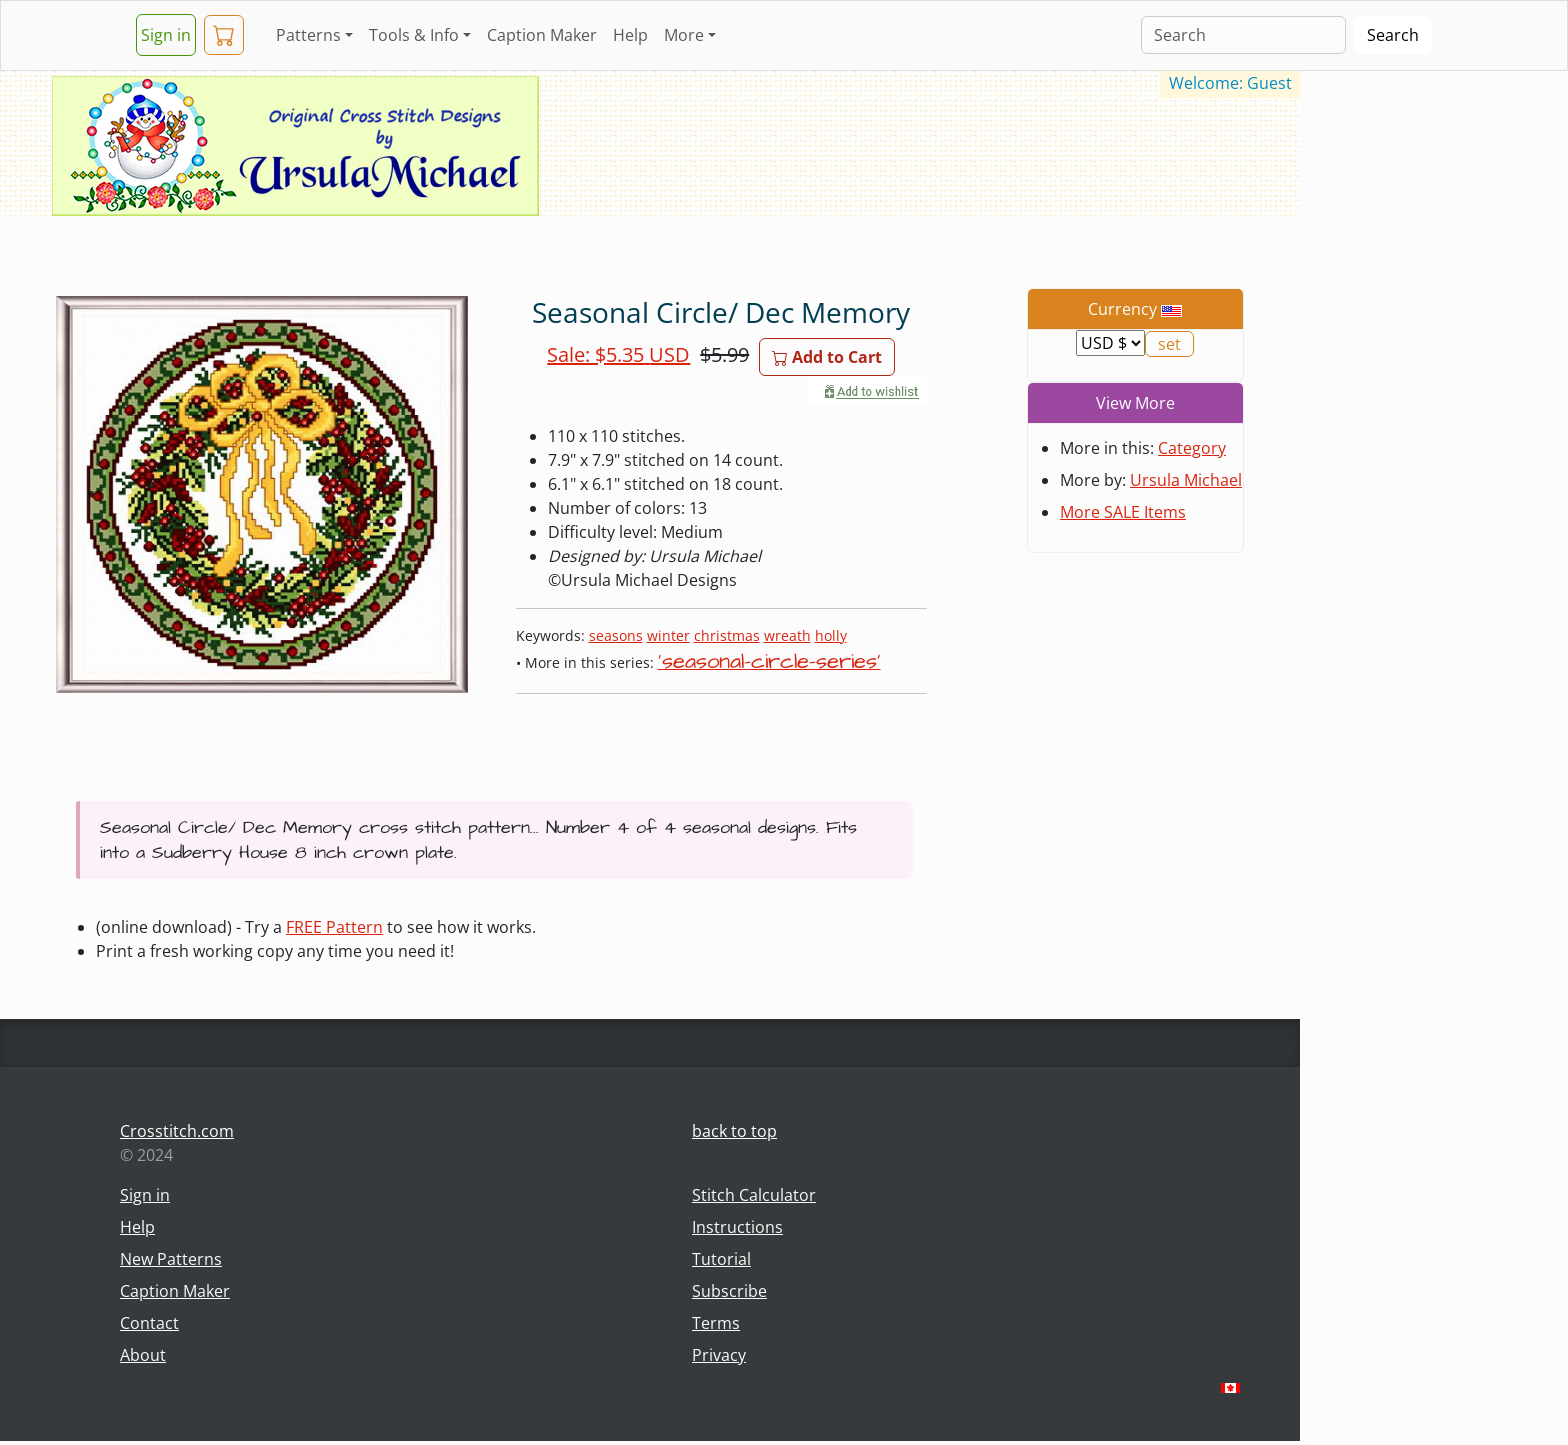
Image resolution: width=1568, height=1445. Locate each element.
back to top (734, 1131)
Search (1393, 35)
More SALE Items (1123, 512)
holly (831, 635)
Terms (716, 1323)
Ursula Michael (1186, 480)
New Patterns (171, 1259)
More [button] (684, 35)
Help (630, 35)
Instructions (737, 1227)
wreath (787, 635)
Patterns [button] (308, 35)
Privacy (719, 1355)
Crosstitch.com (177, 1131)
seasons (616, 635)
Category (1192, 448)
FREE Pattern (334, 927)
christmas (727, 635)
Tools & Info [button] (414, 35)
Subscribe (729, 1291)
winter (668, 635)
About (143, 1355)
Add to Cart (827, 357)
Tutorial (721, 1259)
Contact (149, 1323)
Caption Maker (542, 35)
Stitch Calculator (754, 1195)
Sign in (166, 35)
